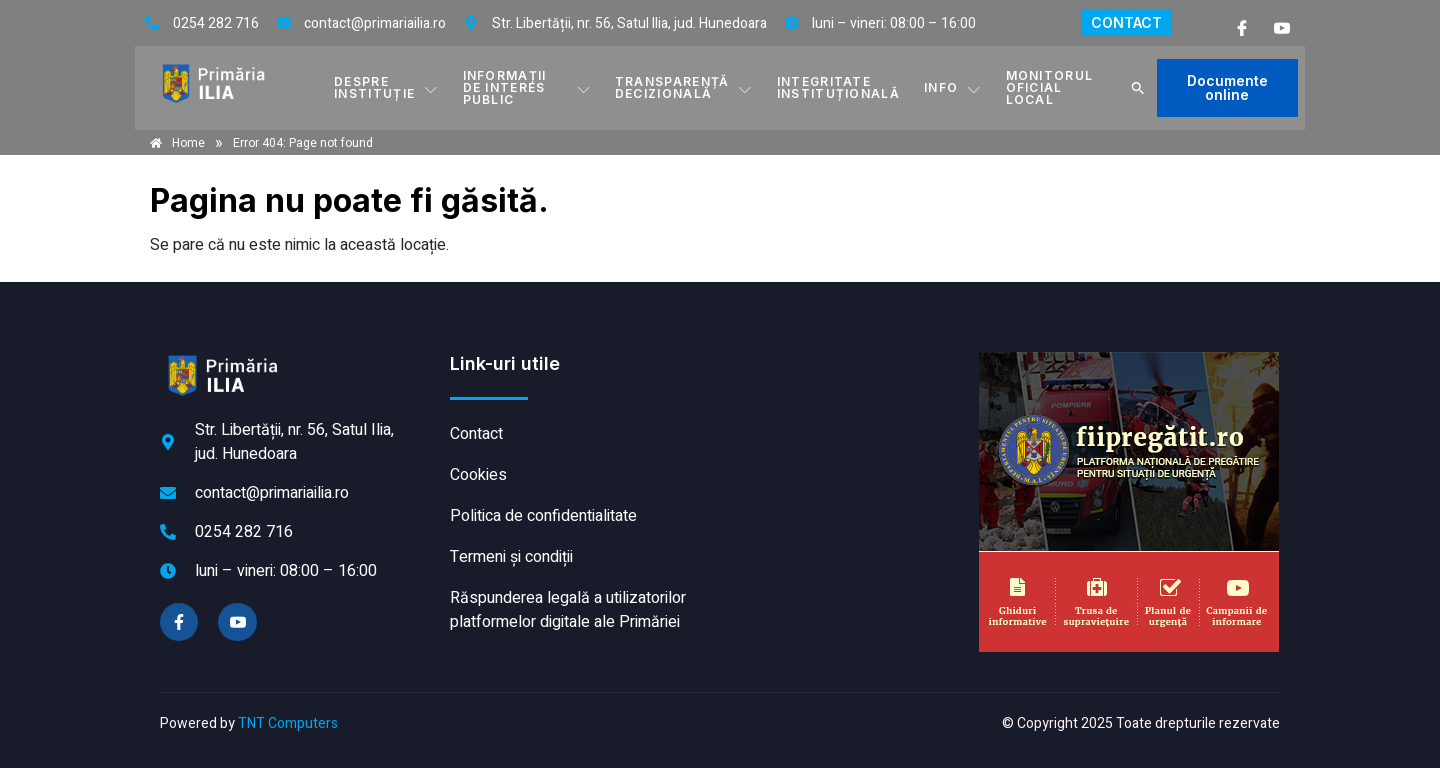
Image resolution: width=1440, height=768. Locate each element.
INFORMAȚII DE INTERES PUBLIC (527, 87)
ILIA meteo (845, 427)
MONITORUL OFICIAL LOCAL (1050, 87)
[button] (1138, 88)
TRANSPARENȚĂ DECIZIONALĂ (684, 87)
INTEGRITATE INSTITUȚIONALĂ (838, 87)
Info (953, 88)
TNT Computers (288, 723)
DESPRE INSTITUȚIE (386, 87)
